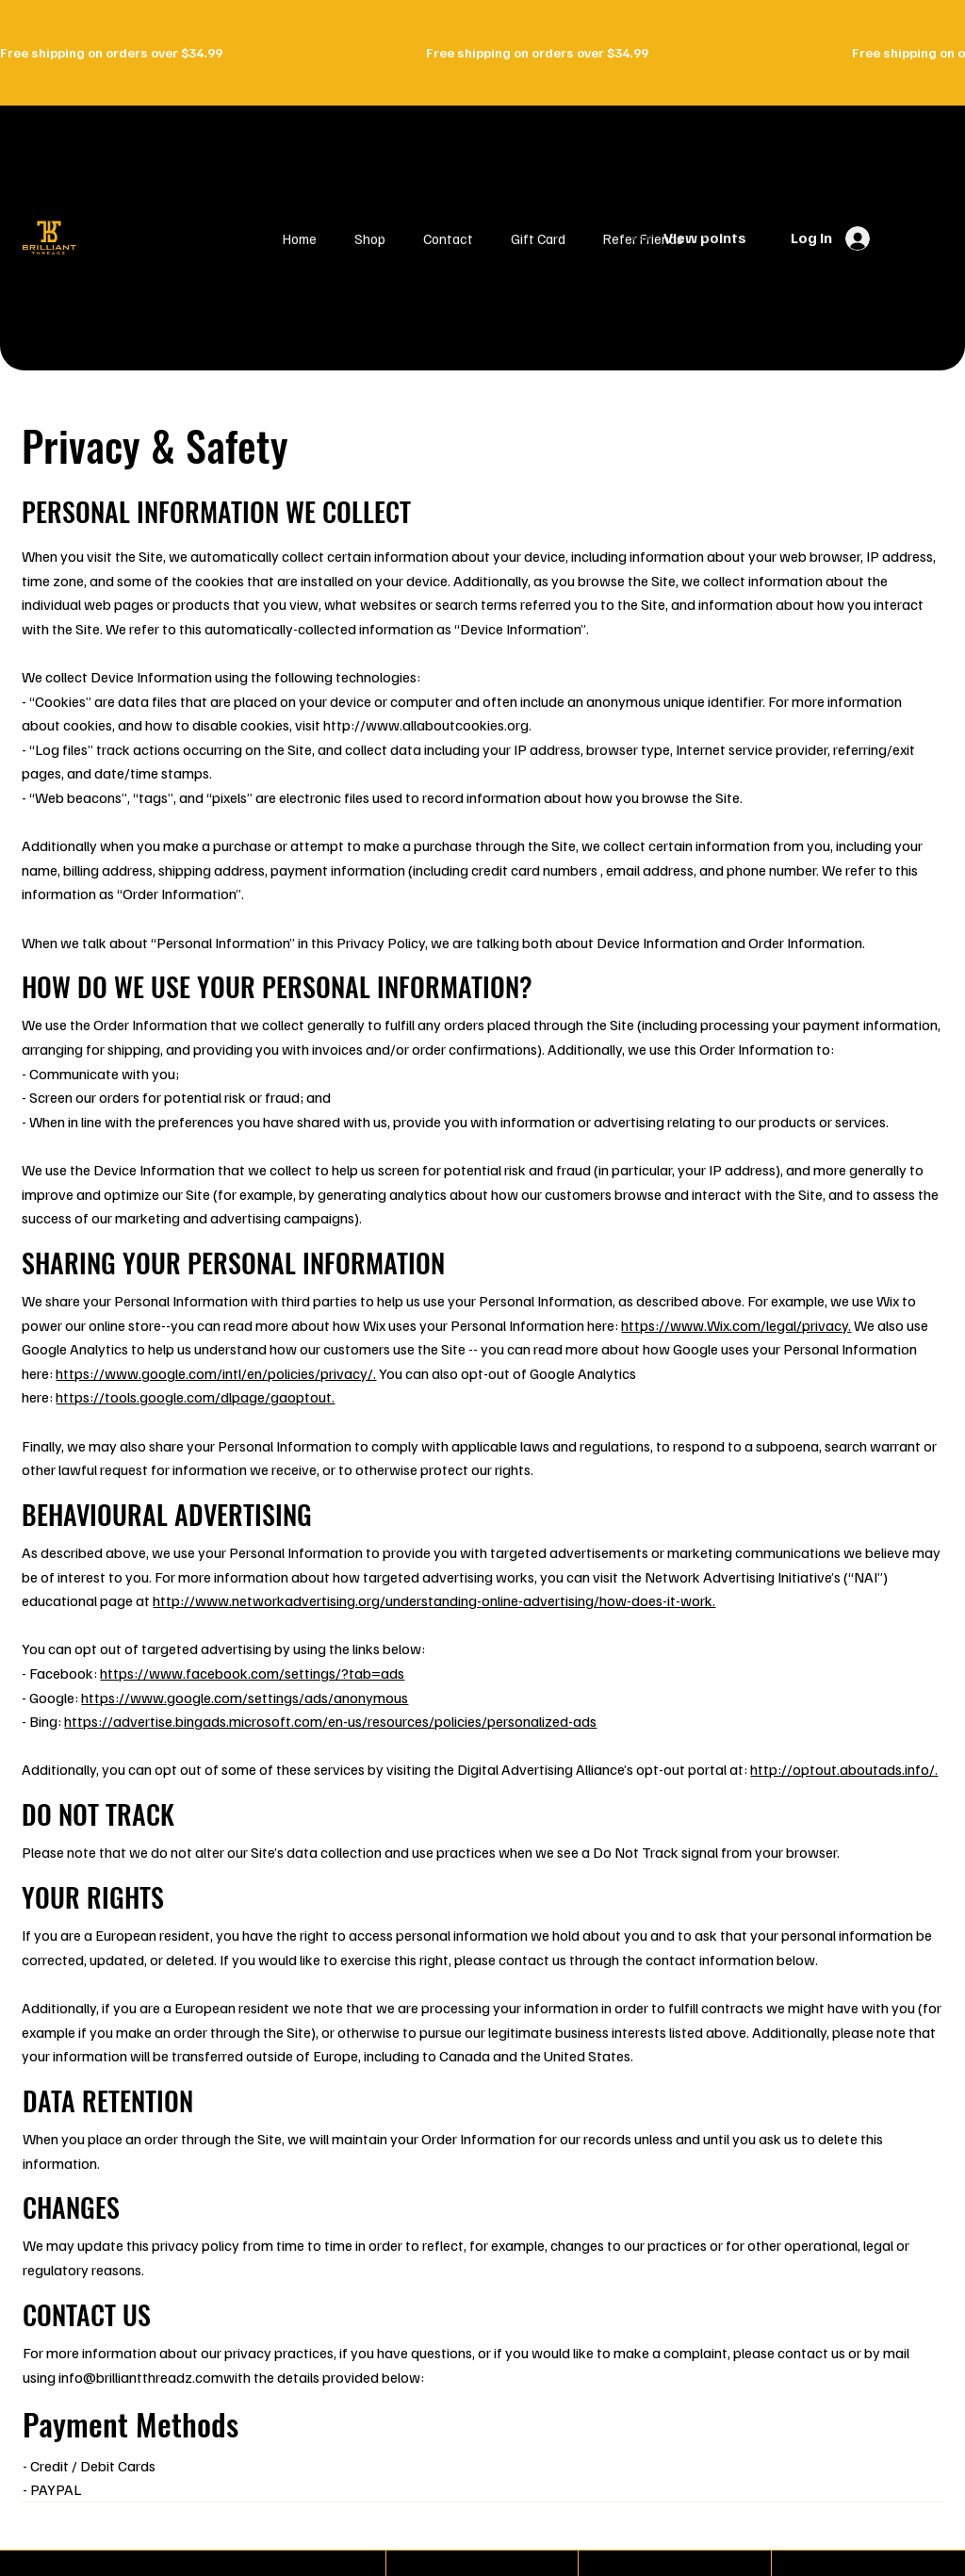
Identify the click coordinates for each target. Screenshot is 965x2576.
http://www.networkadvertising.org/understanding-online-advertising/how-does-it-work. (434, 1600)
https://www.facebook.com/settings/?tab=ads (252, 1673)
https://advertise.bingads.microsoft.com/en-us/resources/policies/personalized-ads (330, 1721)
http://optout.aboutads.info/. (844, 1769)
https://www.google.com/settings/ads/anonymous (244, 1697)
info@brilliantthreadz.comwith (154, 2377)
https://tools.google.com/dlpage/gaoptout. (195, 1396)
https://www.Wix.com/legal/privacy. (736, 1325)
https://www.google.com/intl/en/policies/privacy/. (216, 1373)
